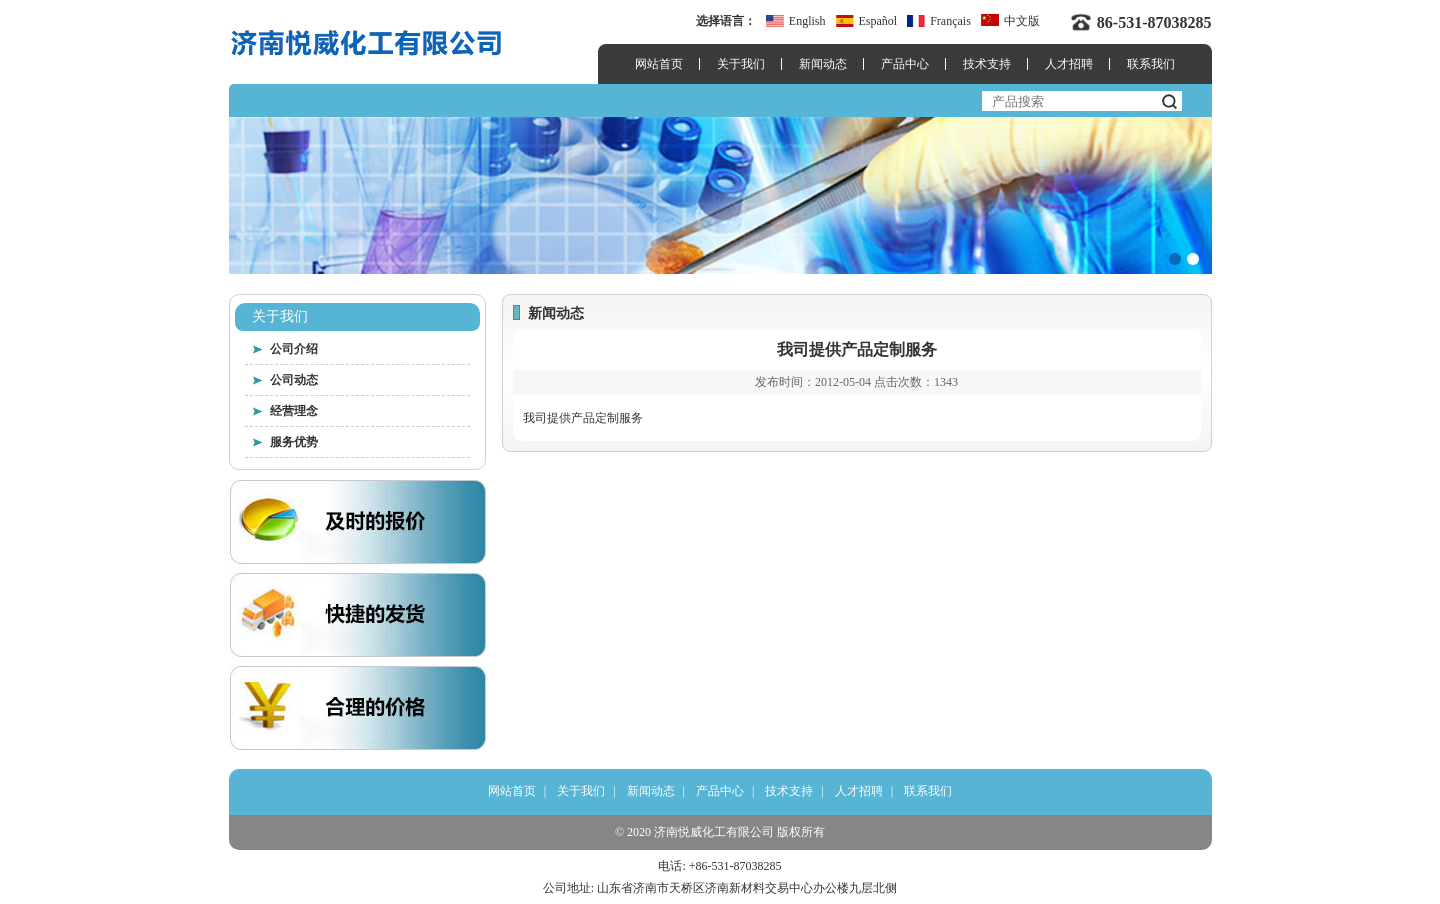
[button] (1175, 259)
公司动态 (294, 380)
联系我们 (1151, 64)
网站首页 (659, 64)
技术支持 (987, 64)
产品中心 (905, 64)
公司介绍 (294, 349)
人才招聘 (1069, 64)
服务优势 (294, 442)
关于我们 (741, 64)
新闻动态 (823, 64)
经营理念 (294, 411)
